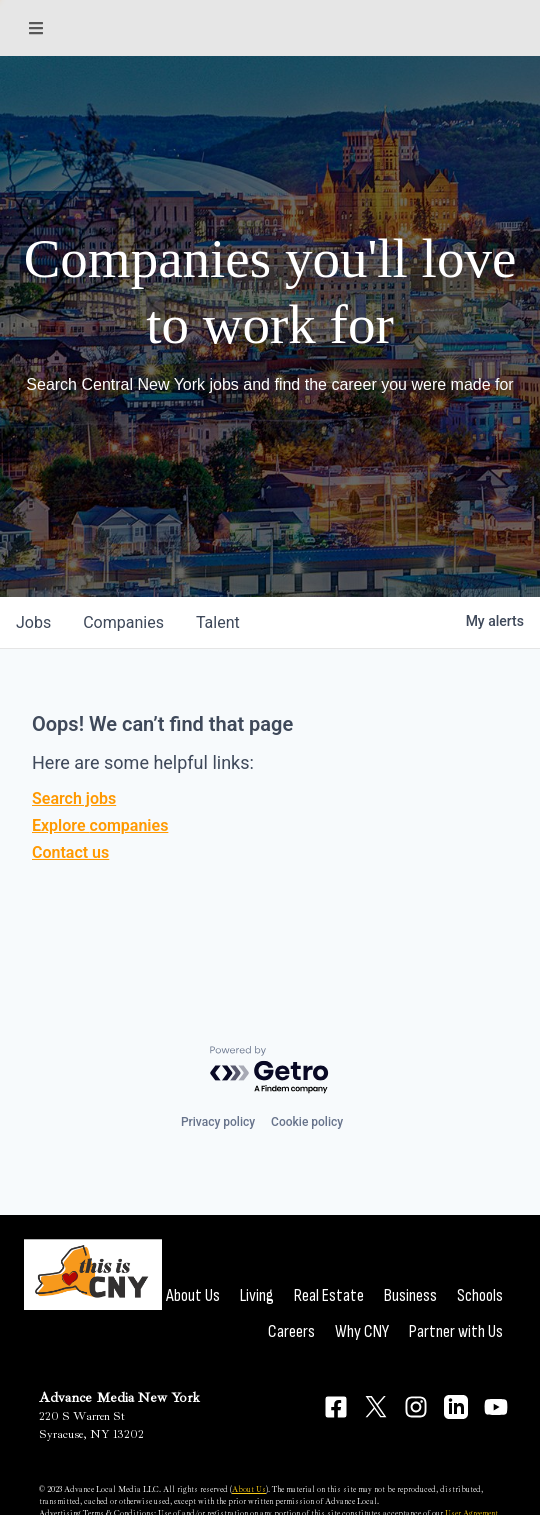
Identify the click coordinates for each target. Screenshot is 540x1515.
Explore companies (100, 825)
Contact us (70, 852)
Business (410, 1295)
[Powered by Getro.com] (270, 1070)
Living (257, 1295)
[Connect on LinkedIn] (456, 1407)
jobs (33, 622)
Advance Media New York (119, 1397)
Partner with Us (456, 1331)
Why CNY (362, 1331)
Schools (480, 1295)
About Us (193, 1295)
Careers (291, 1331)
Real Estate (329, 1295)
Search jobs (74, 798)
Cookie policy (307, 1122)
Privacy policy (218, 1122)
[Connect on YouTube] (496, 1407)
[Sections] (36, 28)
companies (123, 622)
